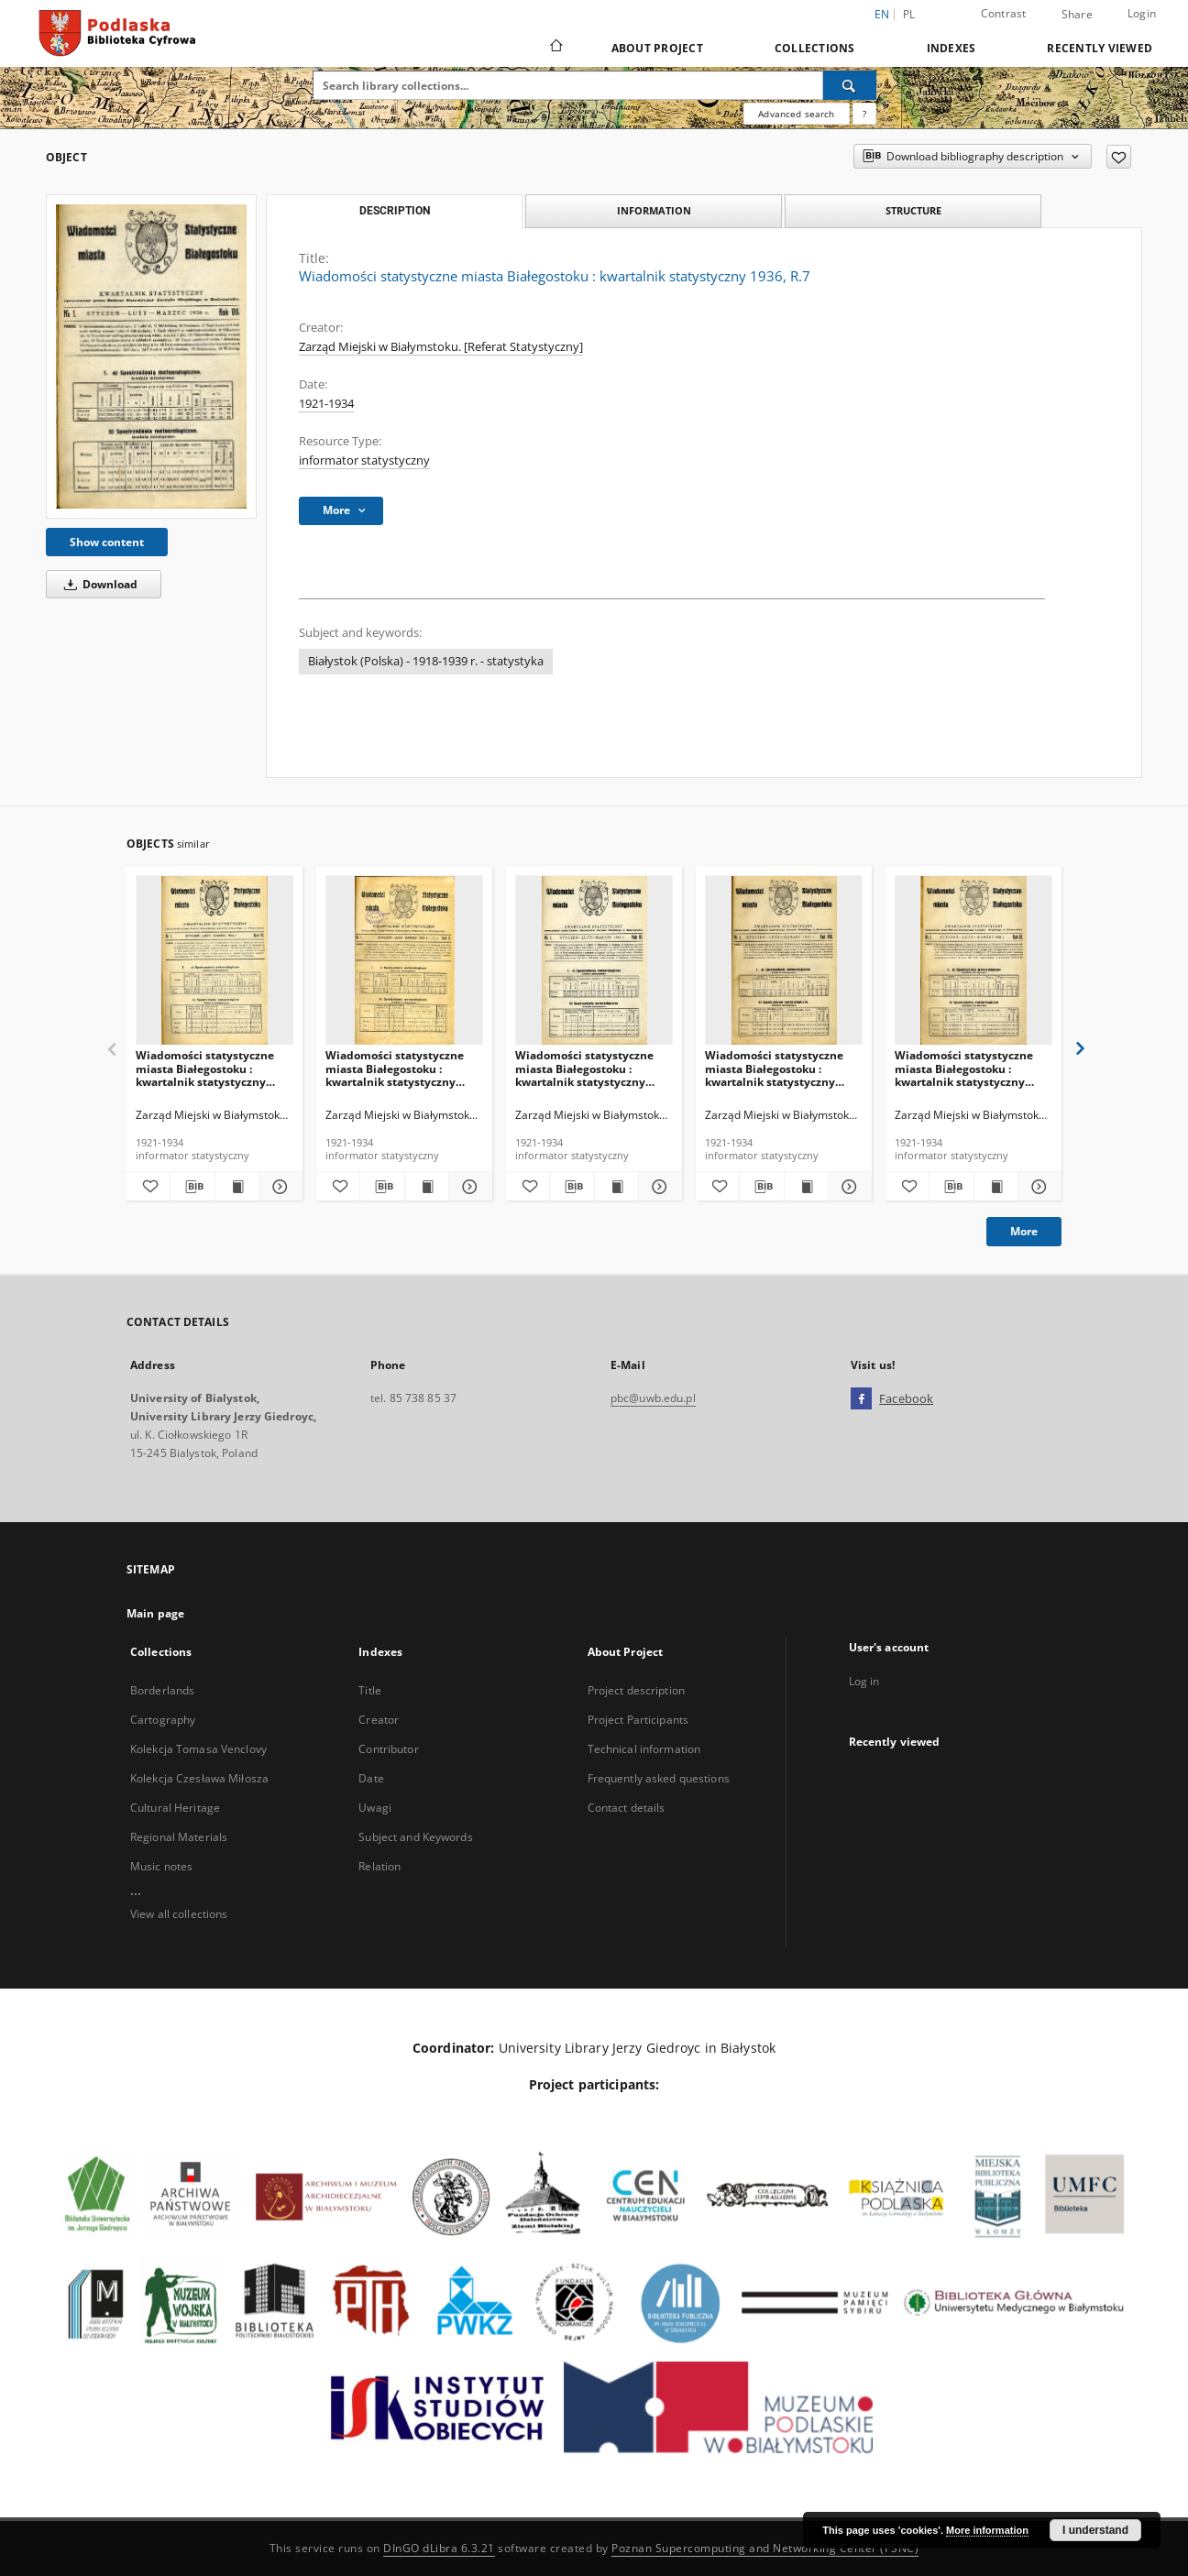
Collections (815, 48)
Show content (107, 542)
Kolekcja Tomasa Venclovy (198, 1749)
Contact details (627, 1807)
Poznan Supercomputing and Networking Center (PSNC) (764, 2548)
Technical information (644, 1749)
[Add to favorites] (1118, 157)
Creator (378, 1719)
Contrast (1004, 13)
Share (1077, 14)
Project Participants (638, 1719)
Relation (379, 1866)
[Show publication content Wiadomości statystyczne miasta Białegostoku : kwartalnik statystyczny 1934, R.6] (236, 1187)
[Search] (849, 85)
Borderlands (162, 1690)
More (1024, 1231)
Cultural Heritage (175, 1807)
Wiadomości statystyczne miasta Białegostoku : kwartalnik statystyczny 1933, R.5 (394, 1068)
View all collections (178, 1914)
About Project (657, 48)
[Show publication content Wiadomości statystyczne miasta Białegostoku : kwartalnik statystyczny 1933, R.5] (426, 1187)
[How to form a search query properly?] (864, 114)
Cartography (162, 1719)
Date (370, 1778)
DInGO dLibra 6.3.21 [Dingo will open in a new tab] (439, 2548)
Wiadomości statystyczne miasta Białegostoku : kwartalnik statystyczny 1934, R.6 (205, 1068)
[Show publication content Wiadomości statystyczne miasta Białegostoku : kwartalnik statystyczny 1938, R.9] (996, 1187)
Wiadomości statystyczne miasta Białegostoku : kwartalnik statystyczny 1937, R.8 (774, 1068)
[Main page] (555, 47)
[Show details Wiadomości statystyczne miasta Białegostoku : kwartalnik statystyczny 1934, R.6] (278, 1187)
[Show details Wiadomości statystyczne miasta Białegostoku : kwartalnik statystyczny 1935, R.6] (657, 1187)
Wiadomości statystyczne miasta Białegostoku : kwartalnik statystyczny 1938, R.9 (964, 1068)
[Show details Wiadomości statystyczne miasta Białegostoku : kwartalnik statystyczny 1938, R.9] (1037, 1187)
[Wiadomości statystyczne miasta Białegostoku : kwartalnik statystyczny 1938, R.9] (973, 961)
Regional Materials (178, 1837)
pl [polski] (909, 14)
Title (369, 1690)
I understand (1095, 2530)
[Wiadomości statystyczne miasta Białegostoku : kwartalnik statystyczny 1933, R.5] (404, 961)
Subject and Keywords (415, 1837)
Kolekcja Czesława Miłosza (199, 1778)
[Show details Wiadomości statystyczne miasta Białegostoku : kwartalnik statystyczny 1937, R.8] (847, 1187)
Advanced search (796, 113)
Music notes (161, 1866)
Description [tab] (394, 210)
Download (98, 584)
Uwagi (374, 1807)
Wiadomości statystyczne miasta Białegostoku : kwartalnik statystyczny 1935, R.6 (584, 1068)
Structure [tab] (913, 210)
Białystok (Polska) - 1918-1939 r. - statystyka (426, 661)
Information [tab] (654, 210)
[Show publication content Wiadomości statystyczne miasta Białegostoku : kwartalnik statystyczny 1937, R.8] (806, 1187)
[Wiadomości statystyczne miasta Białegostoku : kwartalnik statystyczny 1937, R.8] (784, 961)
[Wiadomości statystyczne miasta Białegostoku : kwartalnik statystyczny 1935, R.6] (594, 961)
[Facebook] (861, 1399)
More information (987, 2530)
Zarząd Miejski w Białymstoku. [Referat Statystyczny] (441, 347)
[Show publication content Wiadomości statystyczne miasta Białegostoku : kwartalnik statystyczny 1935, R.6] (616, 1187)
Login (1142, 13)
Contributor (388, 1749)
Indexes (951, 48)
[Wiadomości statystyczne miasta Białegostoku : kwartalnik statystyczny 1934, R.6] (214, 961)
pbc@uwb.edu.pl (653, 1398)
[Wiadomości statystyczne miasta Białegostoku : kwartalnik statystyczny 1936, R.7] (151, 356)
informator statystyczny (364, 460)
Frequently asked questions (659, 1778)
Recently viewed (1099, 48)
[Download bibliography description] (192, 1187)
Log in (864, 1681)
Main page (155, 1613)
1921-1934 (326, 403)
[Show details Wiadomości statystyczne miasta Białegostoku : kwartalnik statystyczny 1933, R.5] (468, 1187)
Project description (636, 1690)
